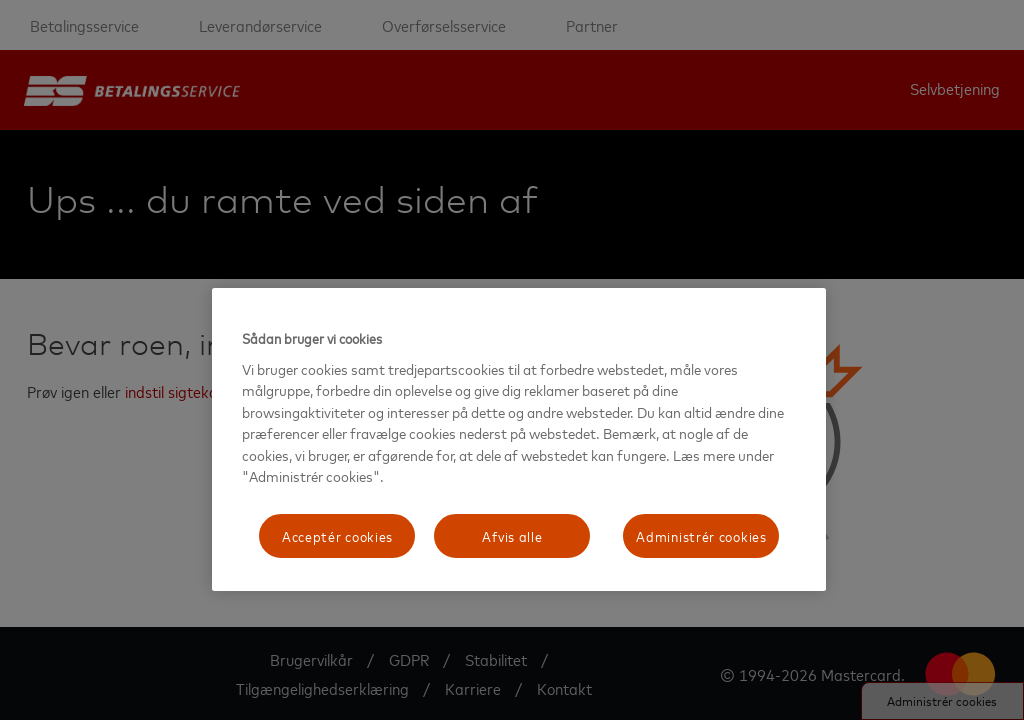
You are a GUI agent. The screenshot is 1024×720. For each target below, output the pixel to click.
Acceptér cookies (337, 535)
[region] (519, 439)
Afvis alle (512, 535)
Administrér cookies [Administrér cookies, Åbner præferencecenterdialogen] (701, 535)
